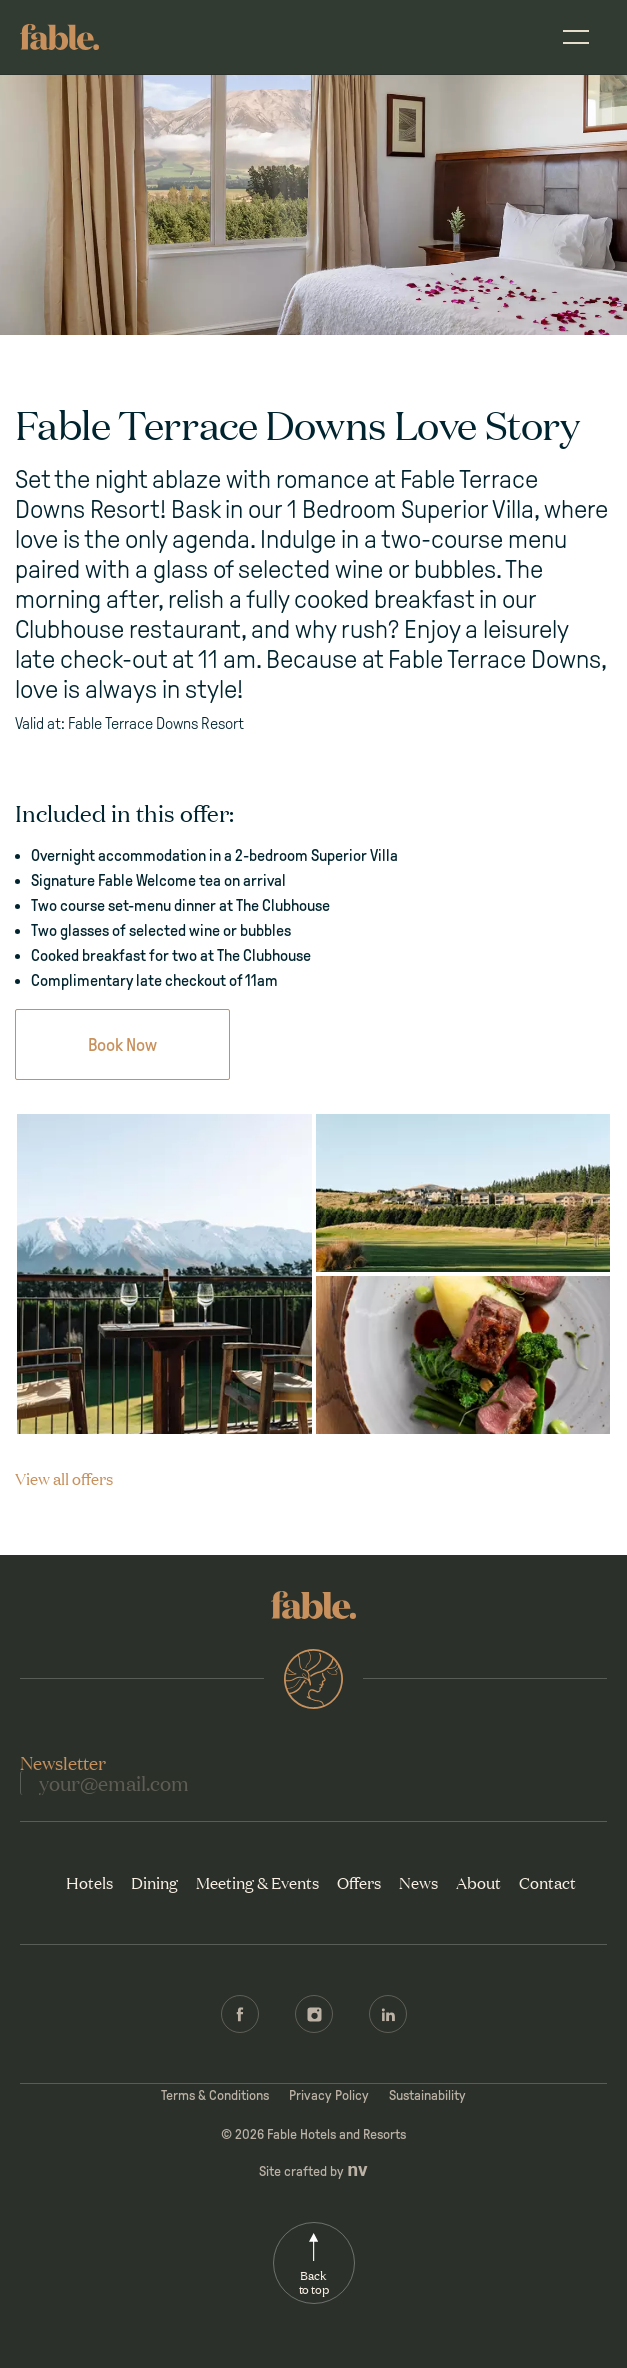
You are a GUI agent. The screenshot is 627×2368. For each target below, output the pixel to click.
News (418, 1882)
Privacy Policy (329, 2095)
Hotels (89, 1882)
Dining (154, 1882)
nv (357, 2169)
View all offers (64, 1478)
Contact (547, 1882)
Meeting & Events (257, 1882)
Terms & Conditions (215, 2095)
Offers (359, 1882)
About (478, 1882)
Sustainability (427, 2095)
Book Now (122, 1045)
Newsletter (63, 1762)
